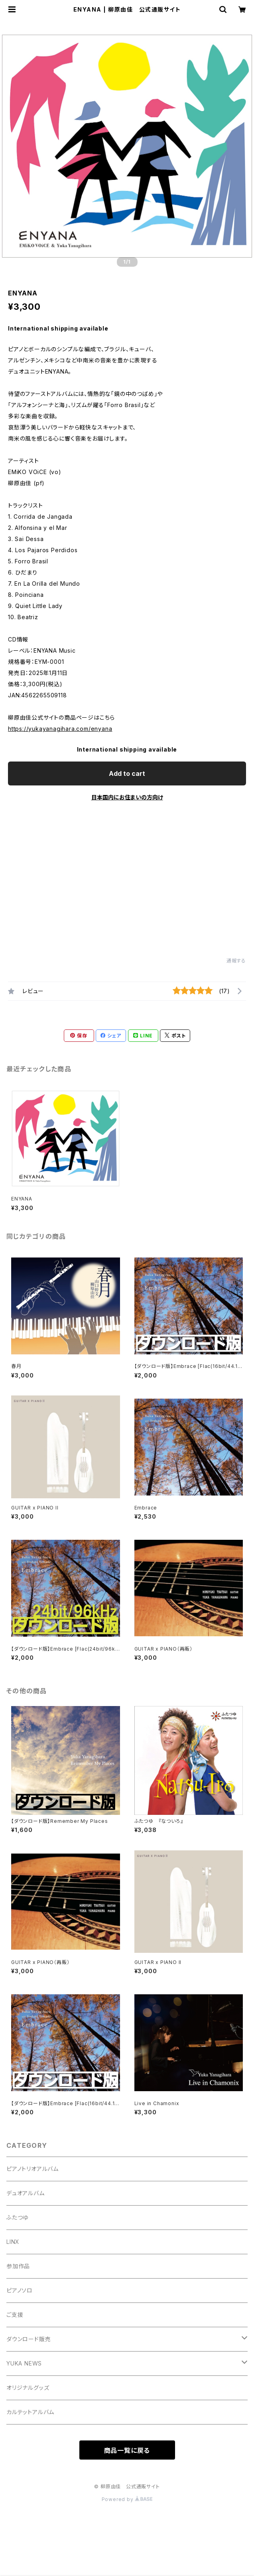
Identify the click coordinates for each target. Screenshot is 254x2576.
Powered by (127, 2499)
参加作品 (18, 2266)
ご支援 (14, 2314)
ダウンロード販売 (28, 2339)
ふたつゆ (17, 2217)
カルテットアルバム (30, 2412)
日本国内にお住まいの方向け (127, 797)
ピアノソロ (19, 2290)
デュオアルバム (25, 2193)
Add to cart (127, 773)
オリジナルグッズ (27, 2387)
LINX (13, 2241)
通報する (236, 961)
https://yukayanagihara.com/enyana (60, 728)
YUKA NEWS (24, 2363)
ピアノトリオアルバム (32, 2168)
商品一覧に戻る (127, 2450)
